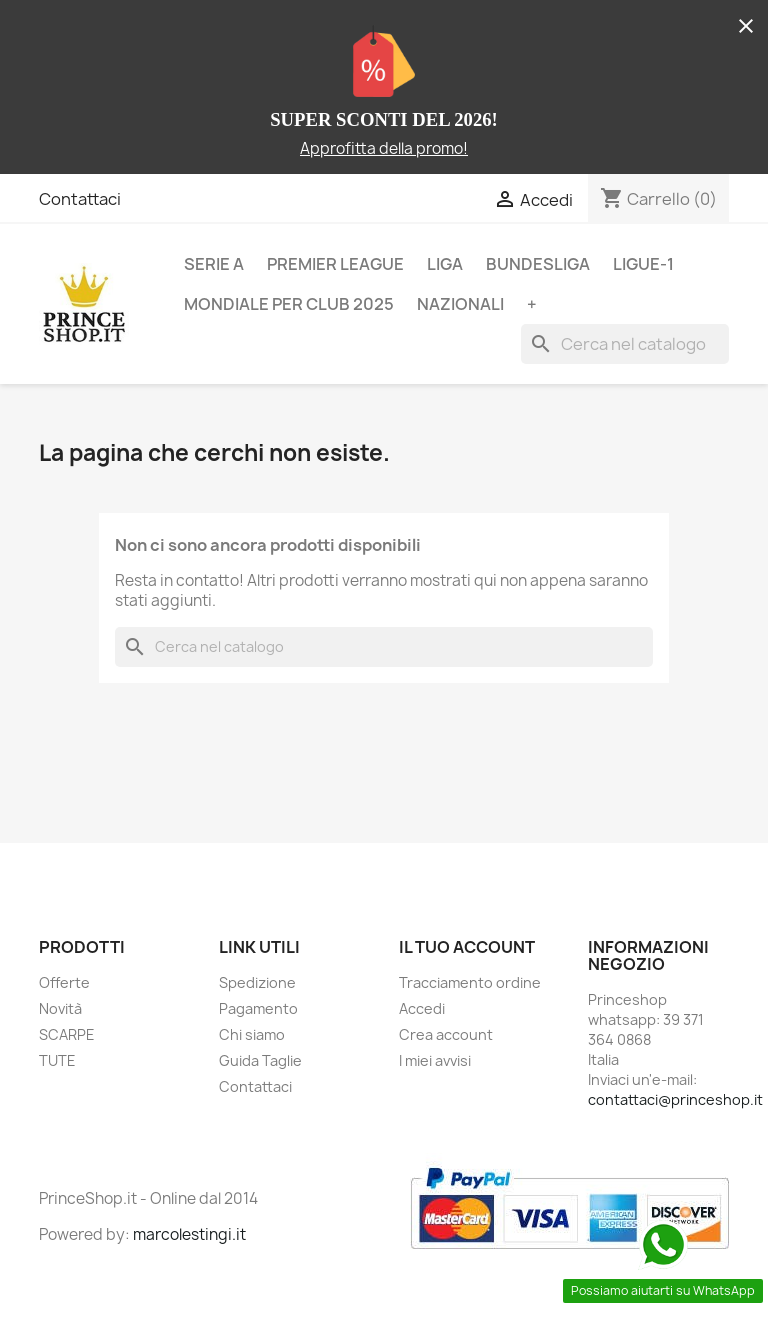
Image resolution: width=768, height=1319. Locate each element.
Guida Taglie (260, 1060)
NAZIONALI (460, 304)
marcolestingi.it (189, 1234)
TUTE (57, 1060)
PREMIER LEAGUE (335, 264)
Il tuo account (467, 947)
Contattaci (80, 199)
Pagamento (258, 1008)
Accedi (422, 1008)
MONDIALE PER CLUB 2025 (289, 304)
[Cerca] (625, 344)
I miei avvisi (435, 1060)
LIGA (445, 264)
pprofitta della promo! (389, 148)
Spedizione (257, 982)
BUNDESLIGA (538, 264)
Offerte (64, 982)
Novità (60, 1008)
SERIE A (214, 264)
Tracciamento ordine (470, 982)
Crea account (446, 1034)
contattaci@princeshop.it (675, 1099)
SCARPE (67, 1034)
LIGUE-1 (643, 264)
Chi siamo (252, 1034)
